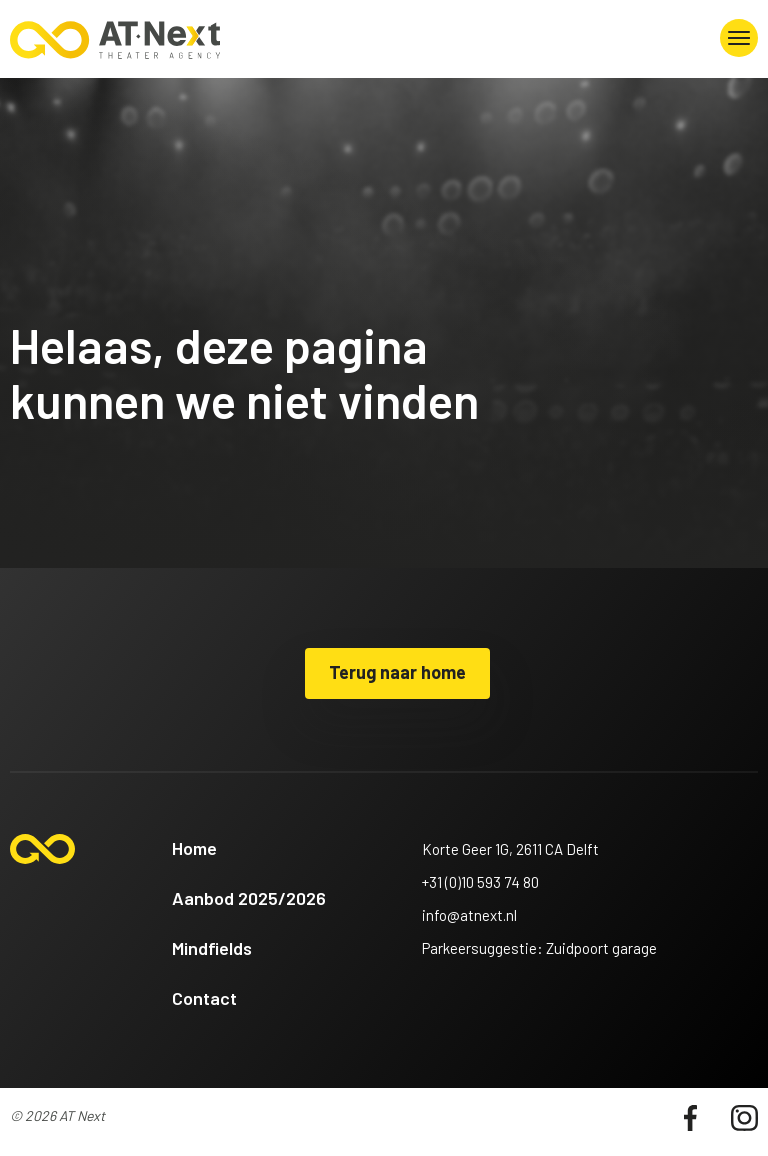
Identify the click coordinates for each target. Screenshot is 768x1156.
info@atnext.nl (469, 915)
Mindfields (212, 948)
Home (194, 848)
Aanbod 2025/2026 (249, 898)
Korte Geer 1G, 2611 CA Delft (510, 849)
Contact (204, 998)
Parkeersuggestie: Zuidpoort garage (539, 948)
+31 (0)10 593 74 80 (480, 882)
